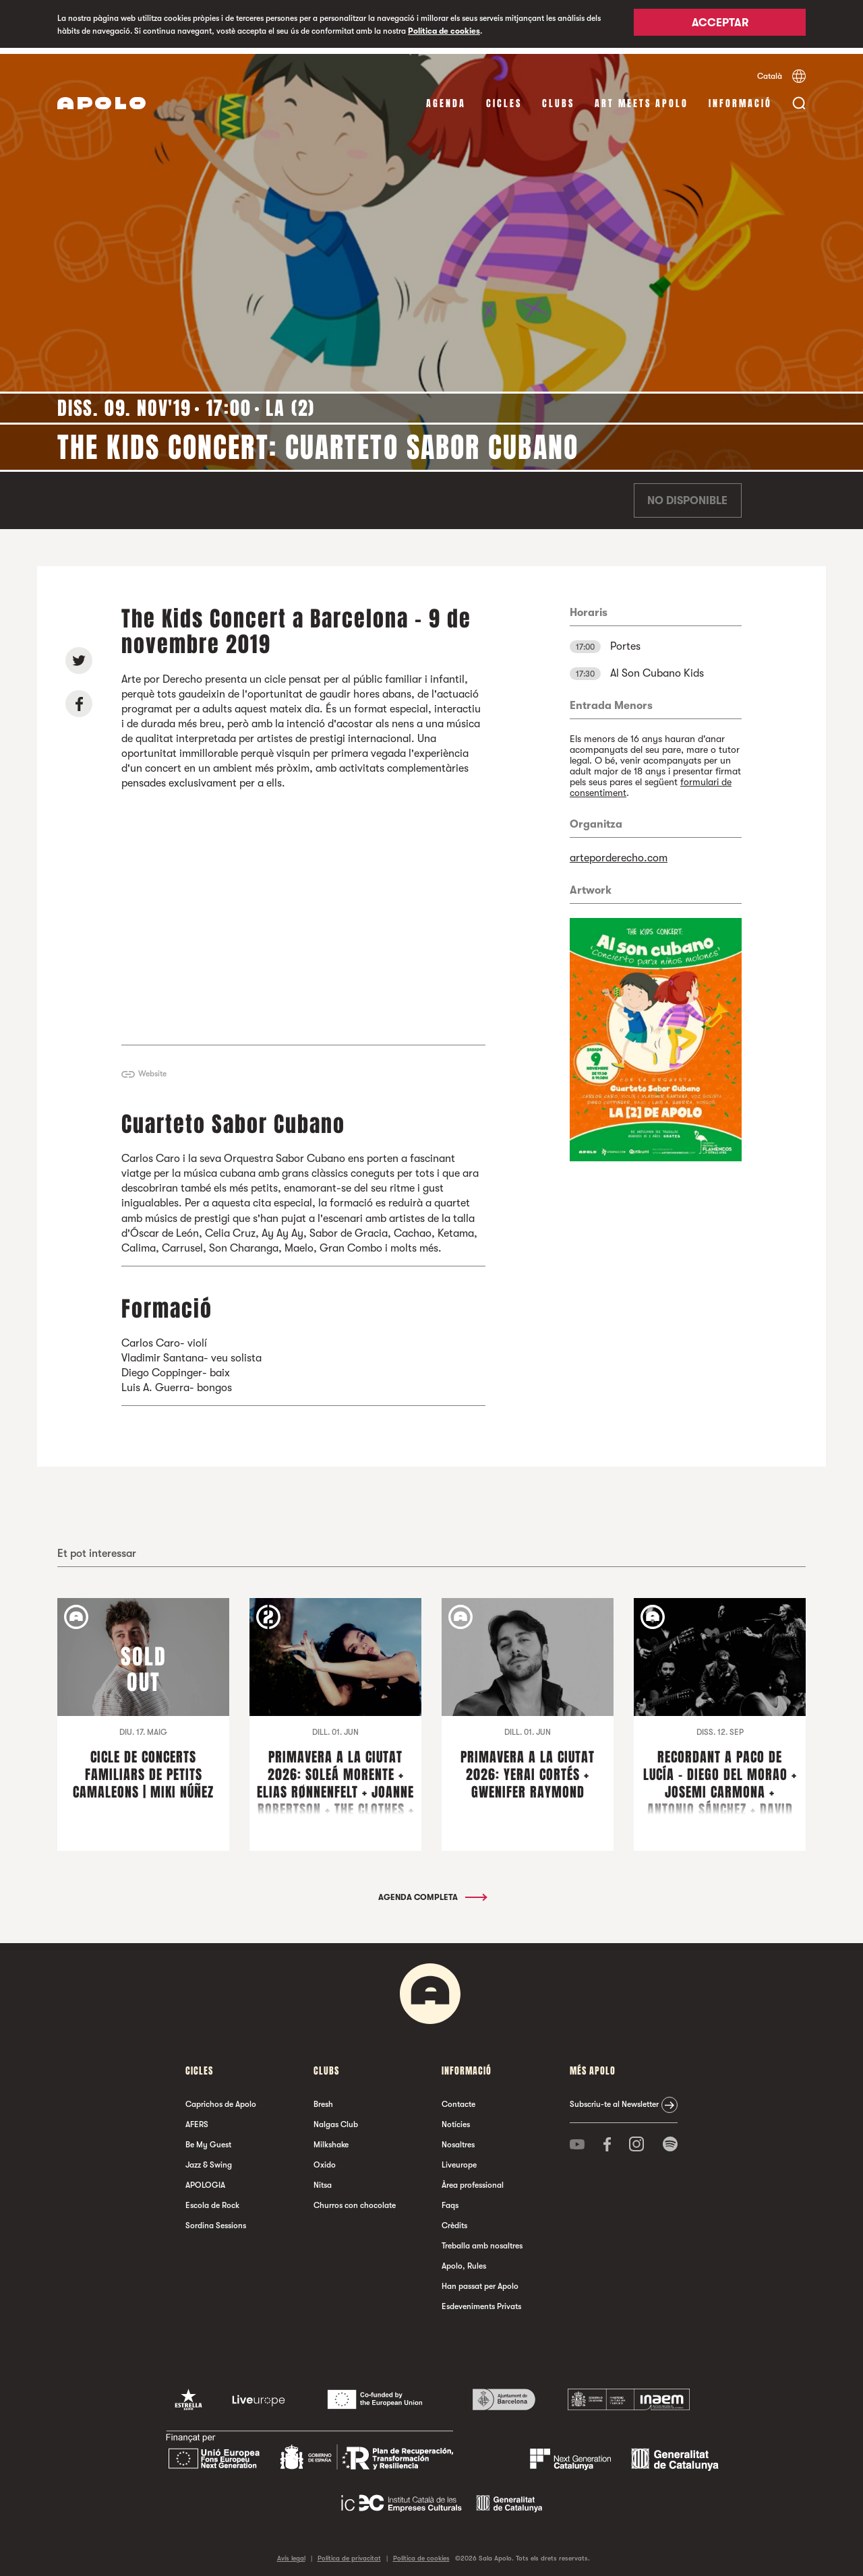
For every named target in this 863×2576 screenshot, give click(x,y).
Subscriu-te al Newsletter (614, 2098)
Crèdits (454, 2219)
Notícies (456, 2118)
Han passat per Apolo (480, 2280)
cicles (504, 97)
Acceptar (720, 25)
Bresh (323, 2098)
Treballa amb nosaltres (482, 2239)
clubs (558, 97)
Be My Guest (208, 2138)
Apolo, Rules (464, 2260)
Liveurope (459, 2159)
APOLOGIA (205, 2179)
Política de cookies (444, 31)
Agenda (446, 97)
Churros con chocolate (355, 2199)
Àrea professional (473, 2179)
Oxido (325, 2159)
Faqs (450, 2199)
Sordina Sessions (215, 2219)
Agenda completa (431, 1891)
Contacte (458, 2098)
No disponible (687, 495)
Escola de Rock (212, 2199)
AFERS (196, 2118)
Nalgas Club (336, 2118)
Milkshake (331, 2138)
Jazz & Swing (208, 2159)
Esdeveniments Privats (481, 2300)
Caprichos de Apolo (220, 2098)
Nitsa (323, 2179)
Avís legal (291, 2552)
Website (152, 1067)
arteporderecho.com (618, 852)
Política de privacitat (349, 2552)
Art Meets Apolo (641, 97)
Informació (740, 97)
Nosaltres (458, 2138)
